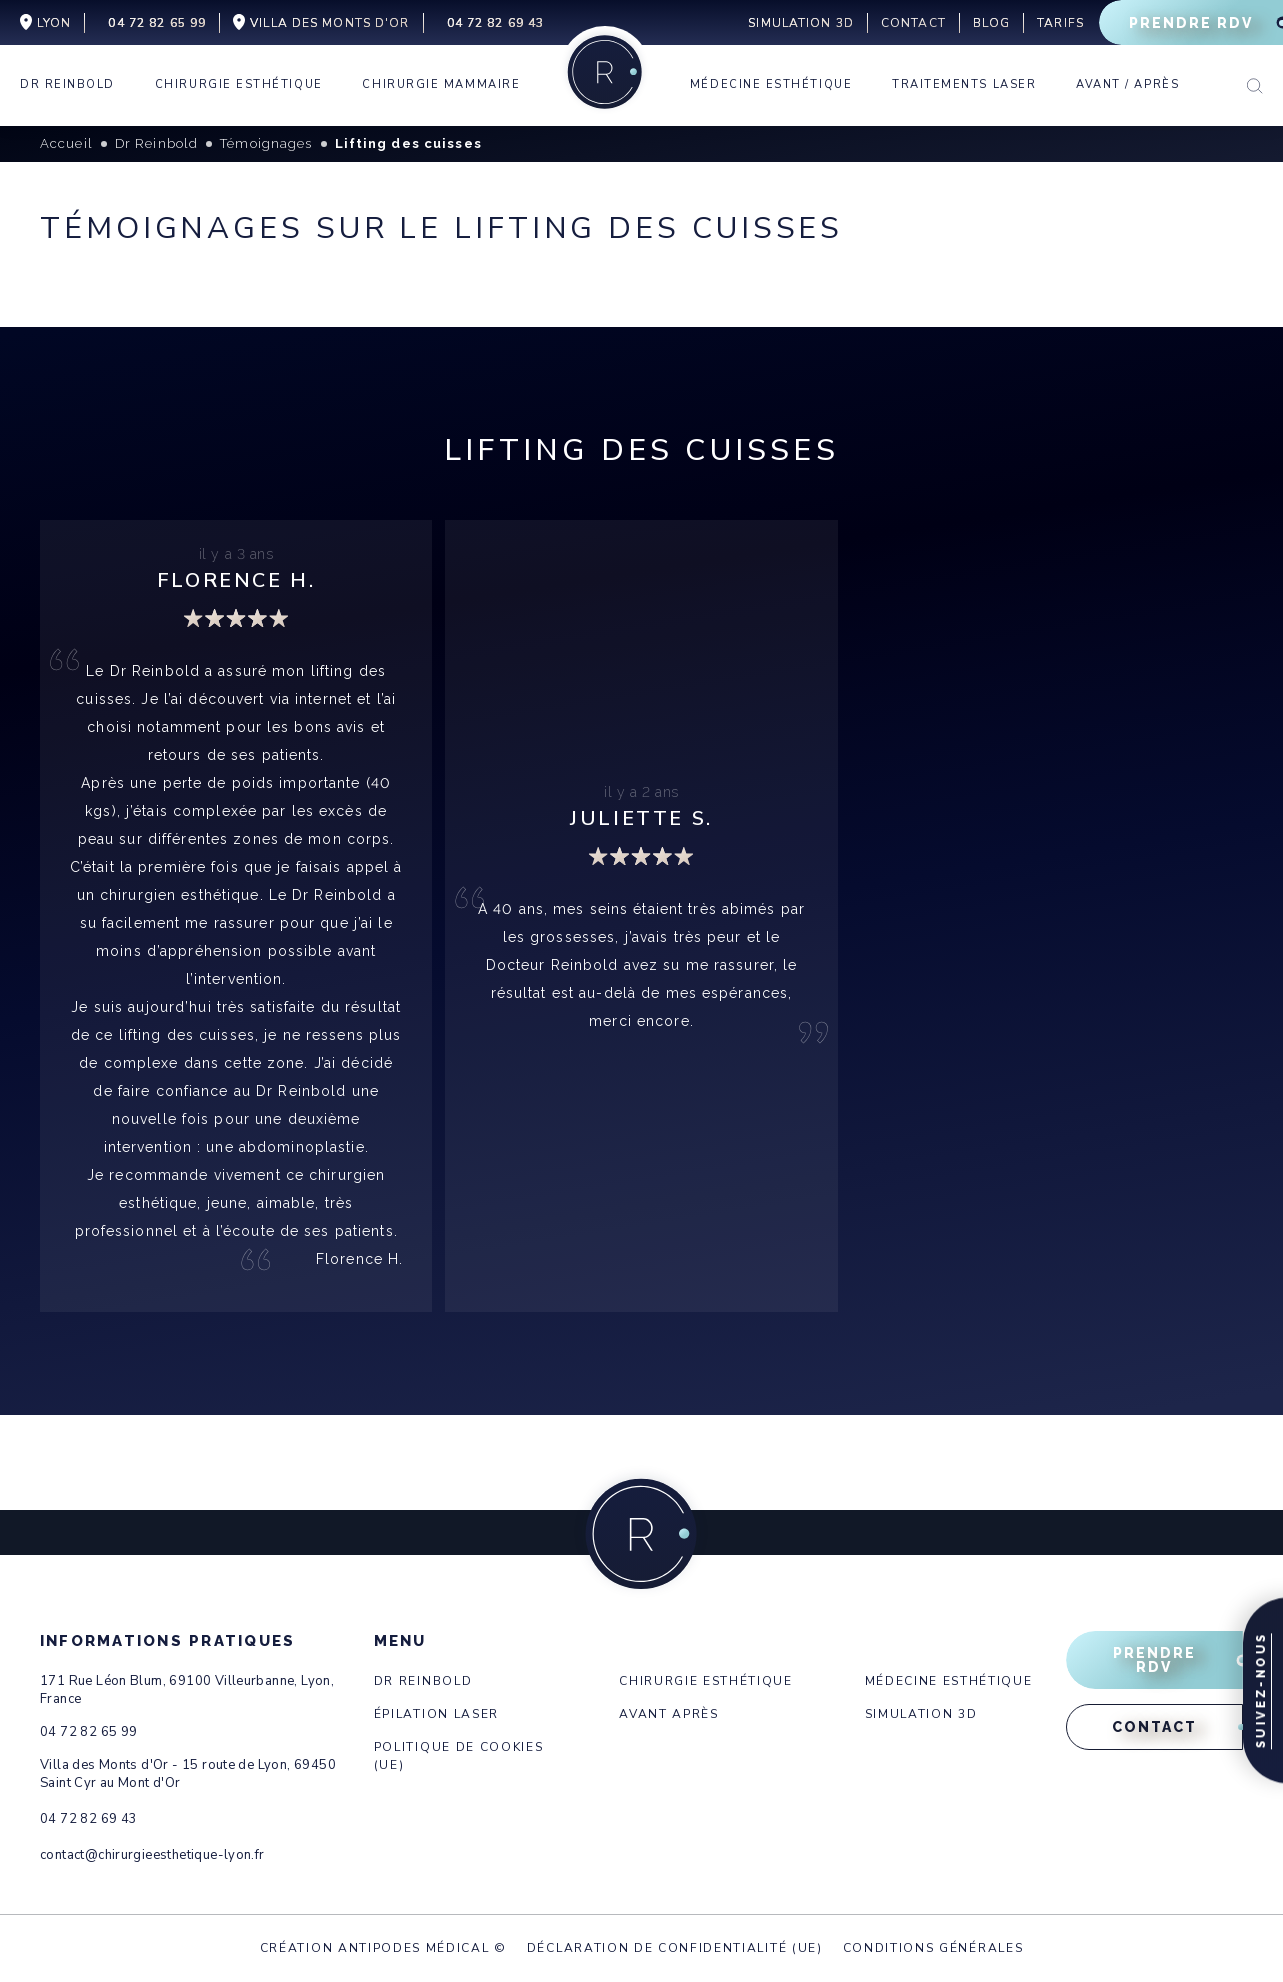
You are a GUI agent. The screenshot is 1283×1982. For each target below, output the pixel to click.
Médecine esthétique (949, 1681)
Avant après (668, 1714)
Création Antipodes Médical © (383, 1948)
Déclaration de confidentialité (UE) (675, 1948)
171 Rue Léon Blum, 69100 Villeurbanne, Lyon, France (187, 1690)
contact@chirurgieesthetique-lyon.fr (152, 1855)
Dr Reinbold (423, 1681)
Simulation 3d (921, 1714)
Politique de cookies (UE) (459, 1756)
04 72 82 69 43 (88, 1819)
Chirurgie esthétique (706, 1681)
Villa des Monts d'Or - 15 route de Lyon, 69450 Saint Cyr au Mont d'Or (188, 1774)
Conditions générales (933, 1948)
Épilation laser (436, 1714)
